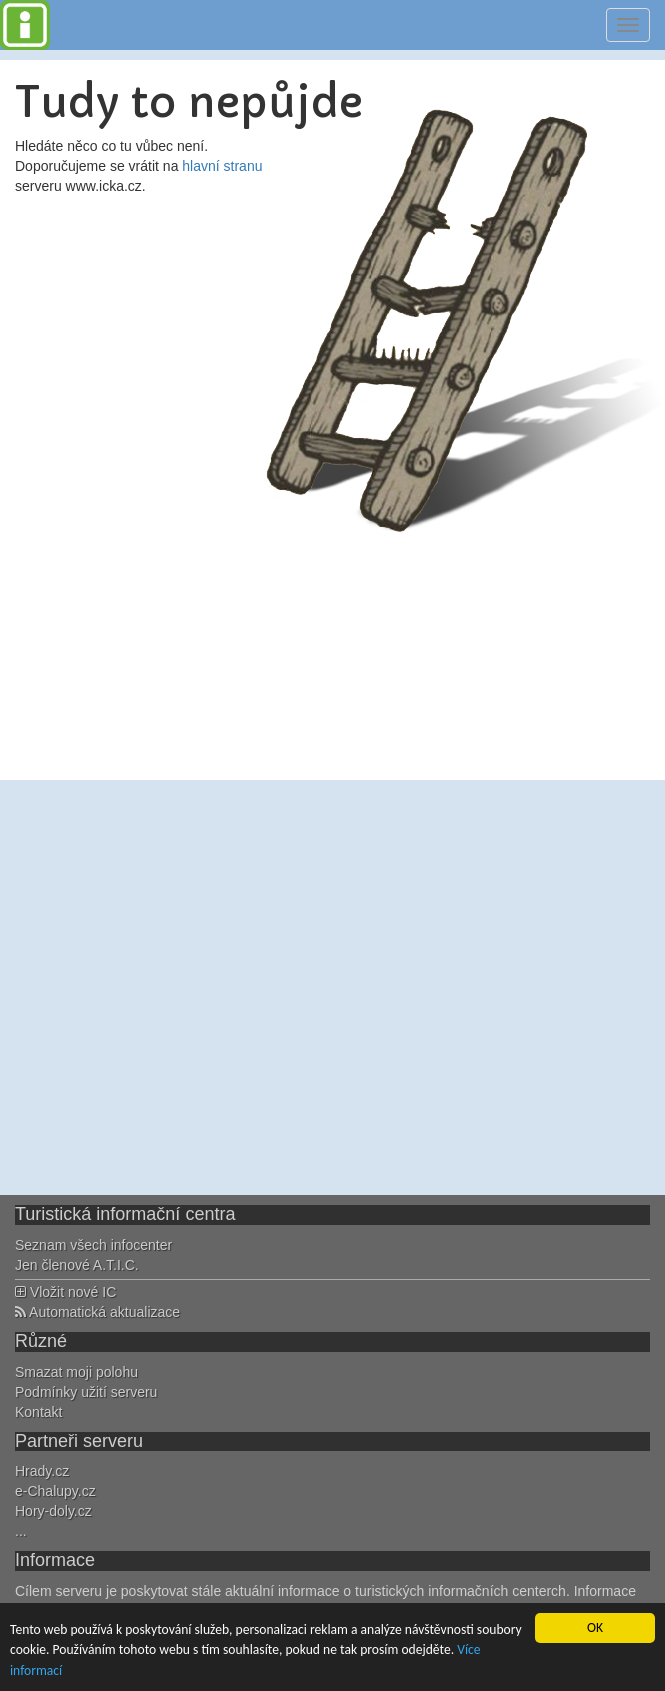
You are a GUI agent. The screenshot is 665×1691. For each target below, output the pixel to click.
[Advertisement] (187, 987)
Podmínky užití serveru (86, 1392)
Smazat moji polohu (76, 1372)
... (21, 1531)
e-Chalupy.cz (55, 1491)
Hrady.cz (42, 1471)
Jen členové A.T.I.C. (77, 1265)
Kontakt (38, 1412)
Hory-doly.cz (53, 1511)
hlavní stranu (222, 166)
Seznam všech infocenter (93, 1245)
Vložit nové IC (65, 1292)
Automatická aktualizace (97, 1312)
